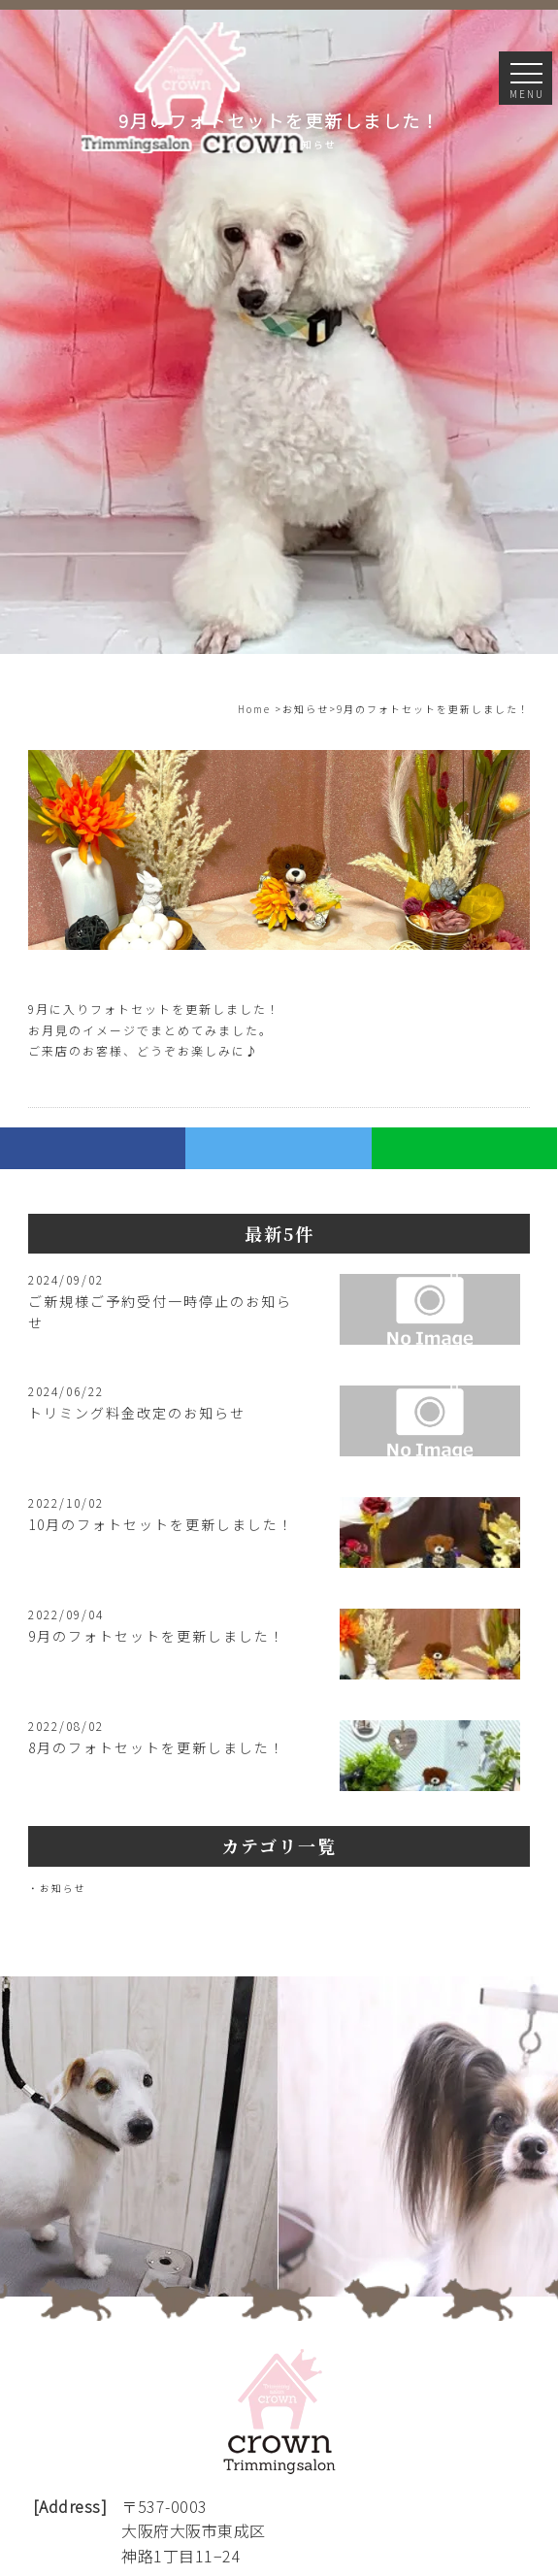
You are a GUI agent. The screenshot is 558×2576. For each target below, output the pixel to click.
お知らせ (63, 1888)
